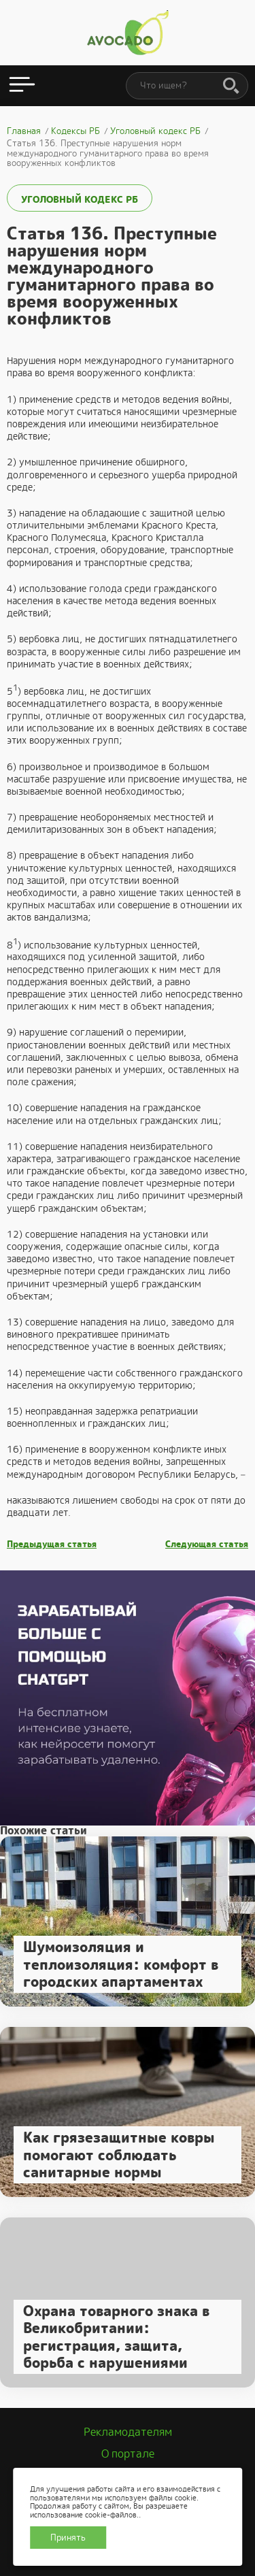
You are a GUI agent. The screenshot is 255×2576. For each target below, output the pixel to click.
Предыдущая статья (52, 1544)
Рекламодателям (128, 2432)
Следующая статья (206, 1544)
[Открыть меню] (22, 85)
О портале (127, 2454)
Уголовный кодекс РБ (79, 199)
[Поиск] (231, 86)
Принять (68, 2537)
